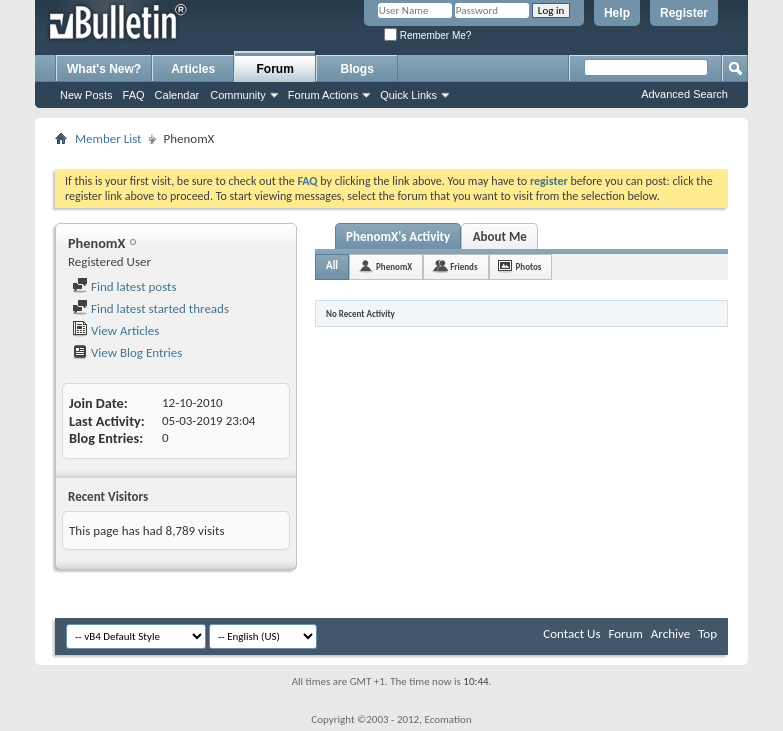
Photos (529, 266)
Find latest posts (124, 286)
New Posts (86, 95)
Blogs (357, 69)
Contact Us (571, 633)
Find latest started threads (150, 308)
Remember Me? (427, 35)
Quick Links (408, 95)
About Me (500, 236)
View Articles (115, 330)
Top (707, 633)
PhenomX (394, 266)
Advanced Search (684, 94)
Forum (275, 69)
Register (684, 13)
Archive (670, 633)
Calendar (177, 95)
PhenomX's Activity (398, 236)
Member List (108, 138)
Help (617, 13)
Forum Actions (323, 95)
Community (238, 95)
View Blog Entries (127, 352)
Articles (193, 69)
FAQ (134, 95)
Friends (463, 266)
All (332, 265)
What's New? (104, 69)
